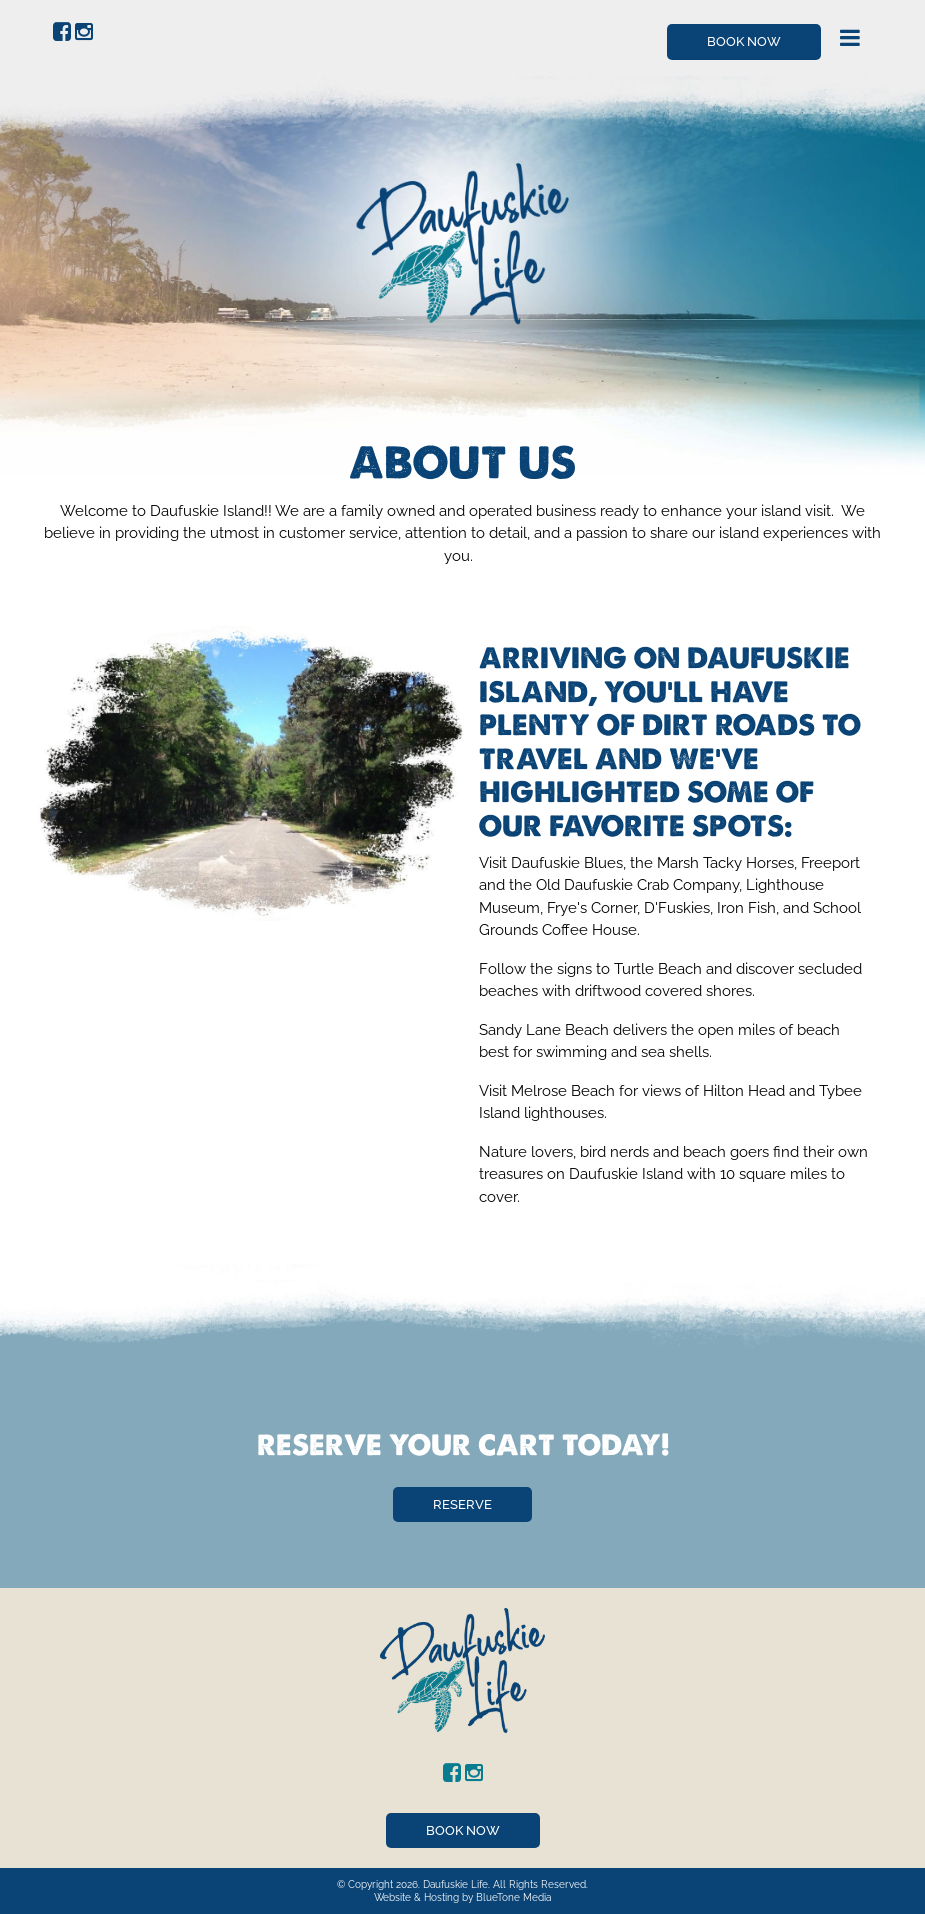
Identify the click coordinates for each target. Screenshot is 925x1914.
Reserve (462, 1504)
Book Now (744, 41)
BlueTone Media (513, 1897)
